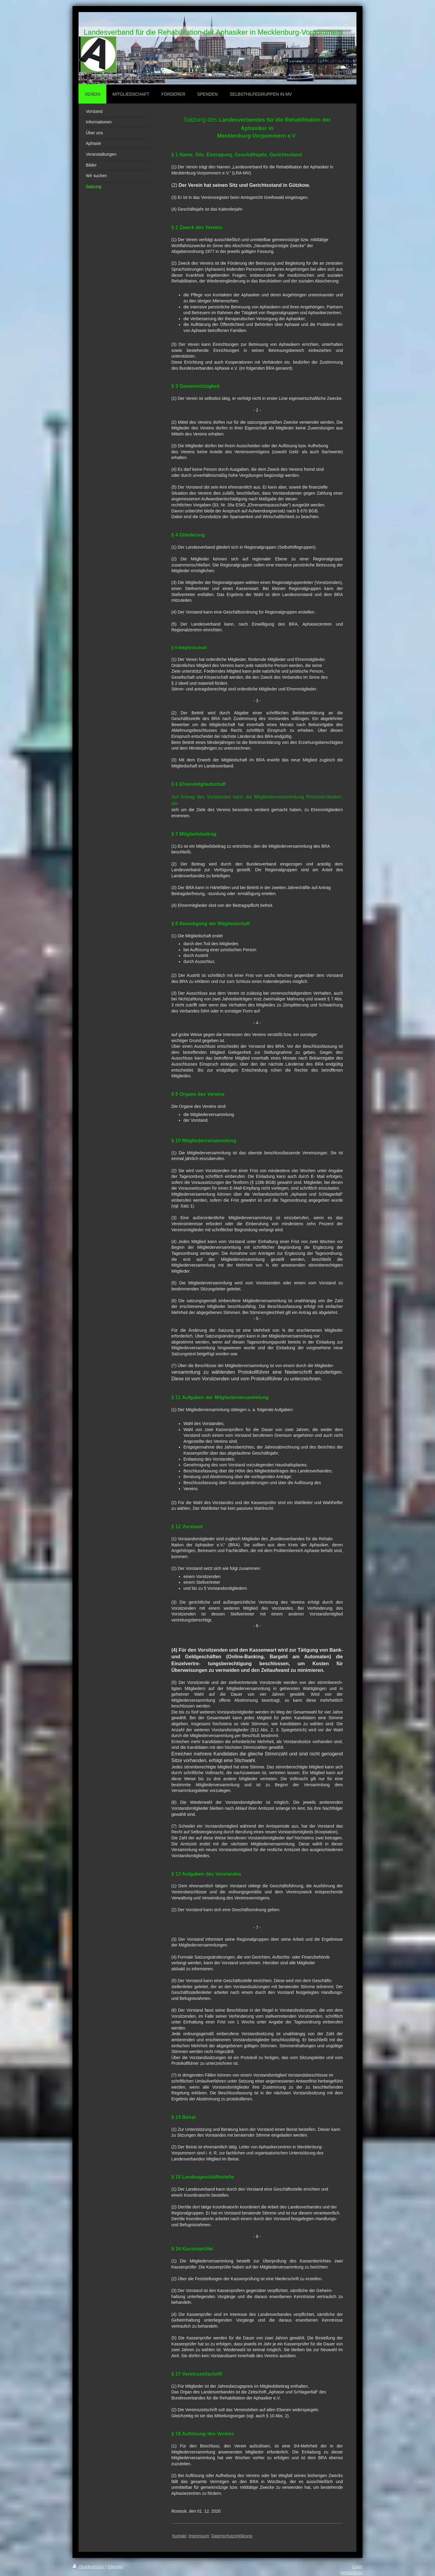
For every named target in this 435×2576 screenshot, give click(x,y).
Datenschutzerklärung (231, 2535)
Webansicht (351, 2572)
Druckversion (88, 2566)
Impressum (198, 2535)
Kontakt (179, 2535)
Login (357, 2566)
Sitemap (115, 2566)
